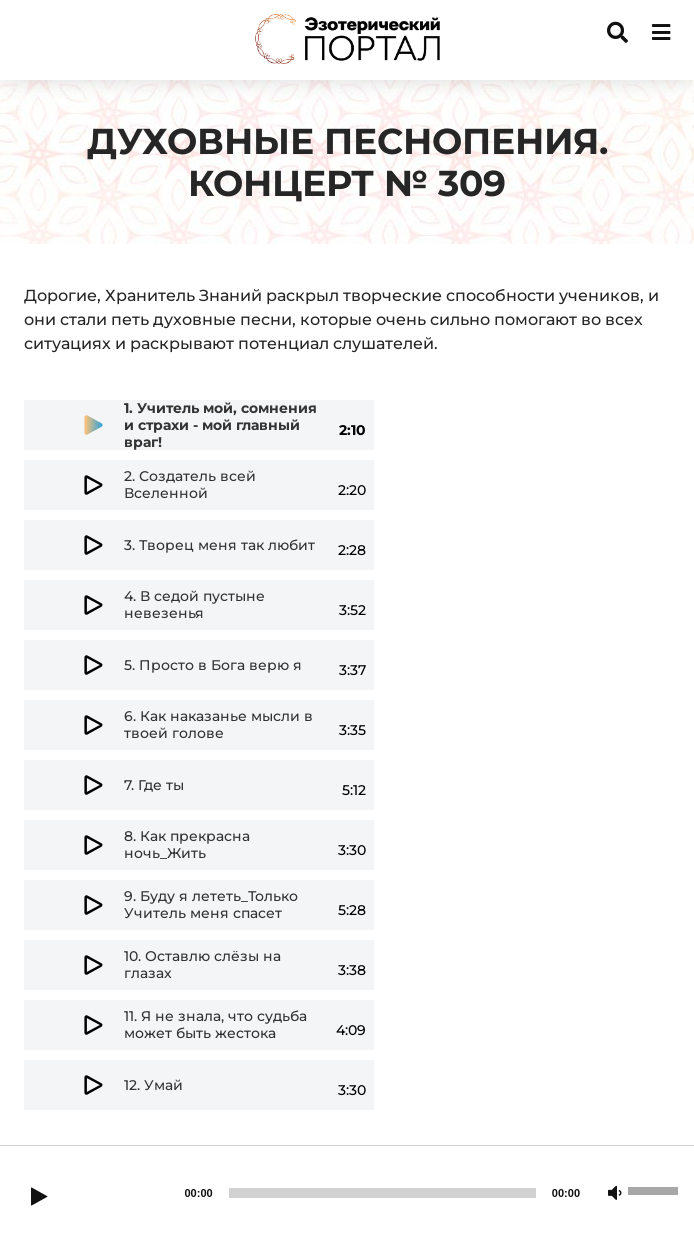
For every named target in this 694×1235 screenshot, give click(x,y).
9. (211, 905)
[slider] (382, 1193)
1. (220, 425)
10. (202, 965)
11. (215, 1025)
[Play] (39, 1198)
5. (213, 665)
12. (153, 1085)
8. (187, 845)
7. (154, 785)
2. (190, 485)
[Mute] (615, 1194)
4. (194, 605)
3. (219, 545)
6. (218, 725)
